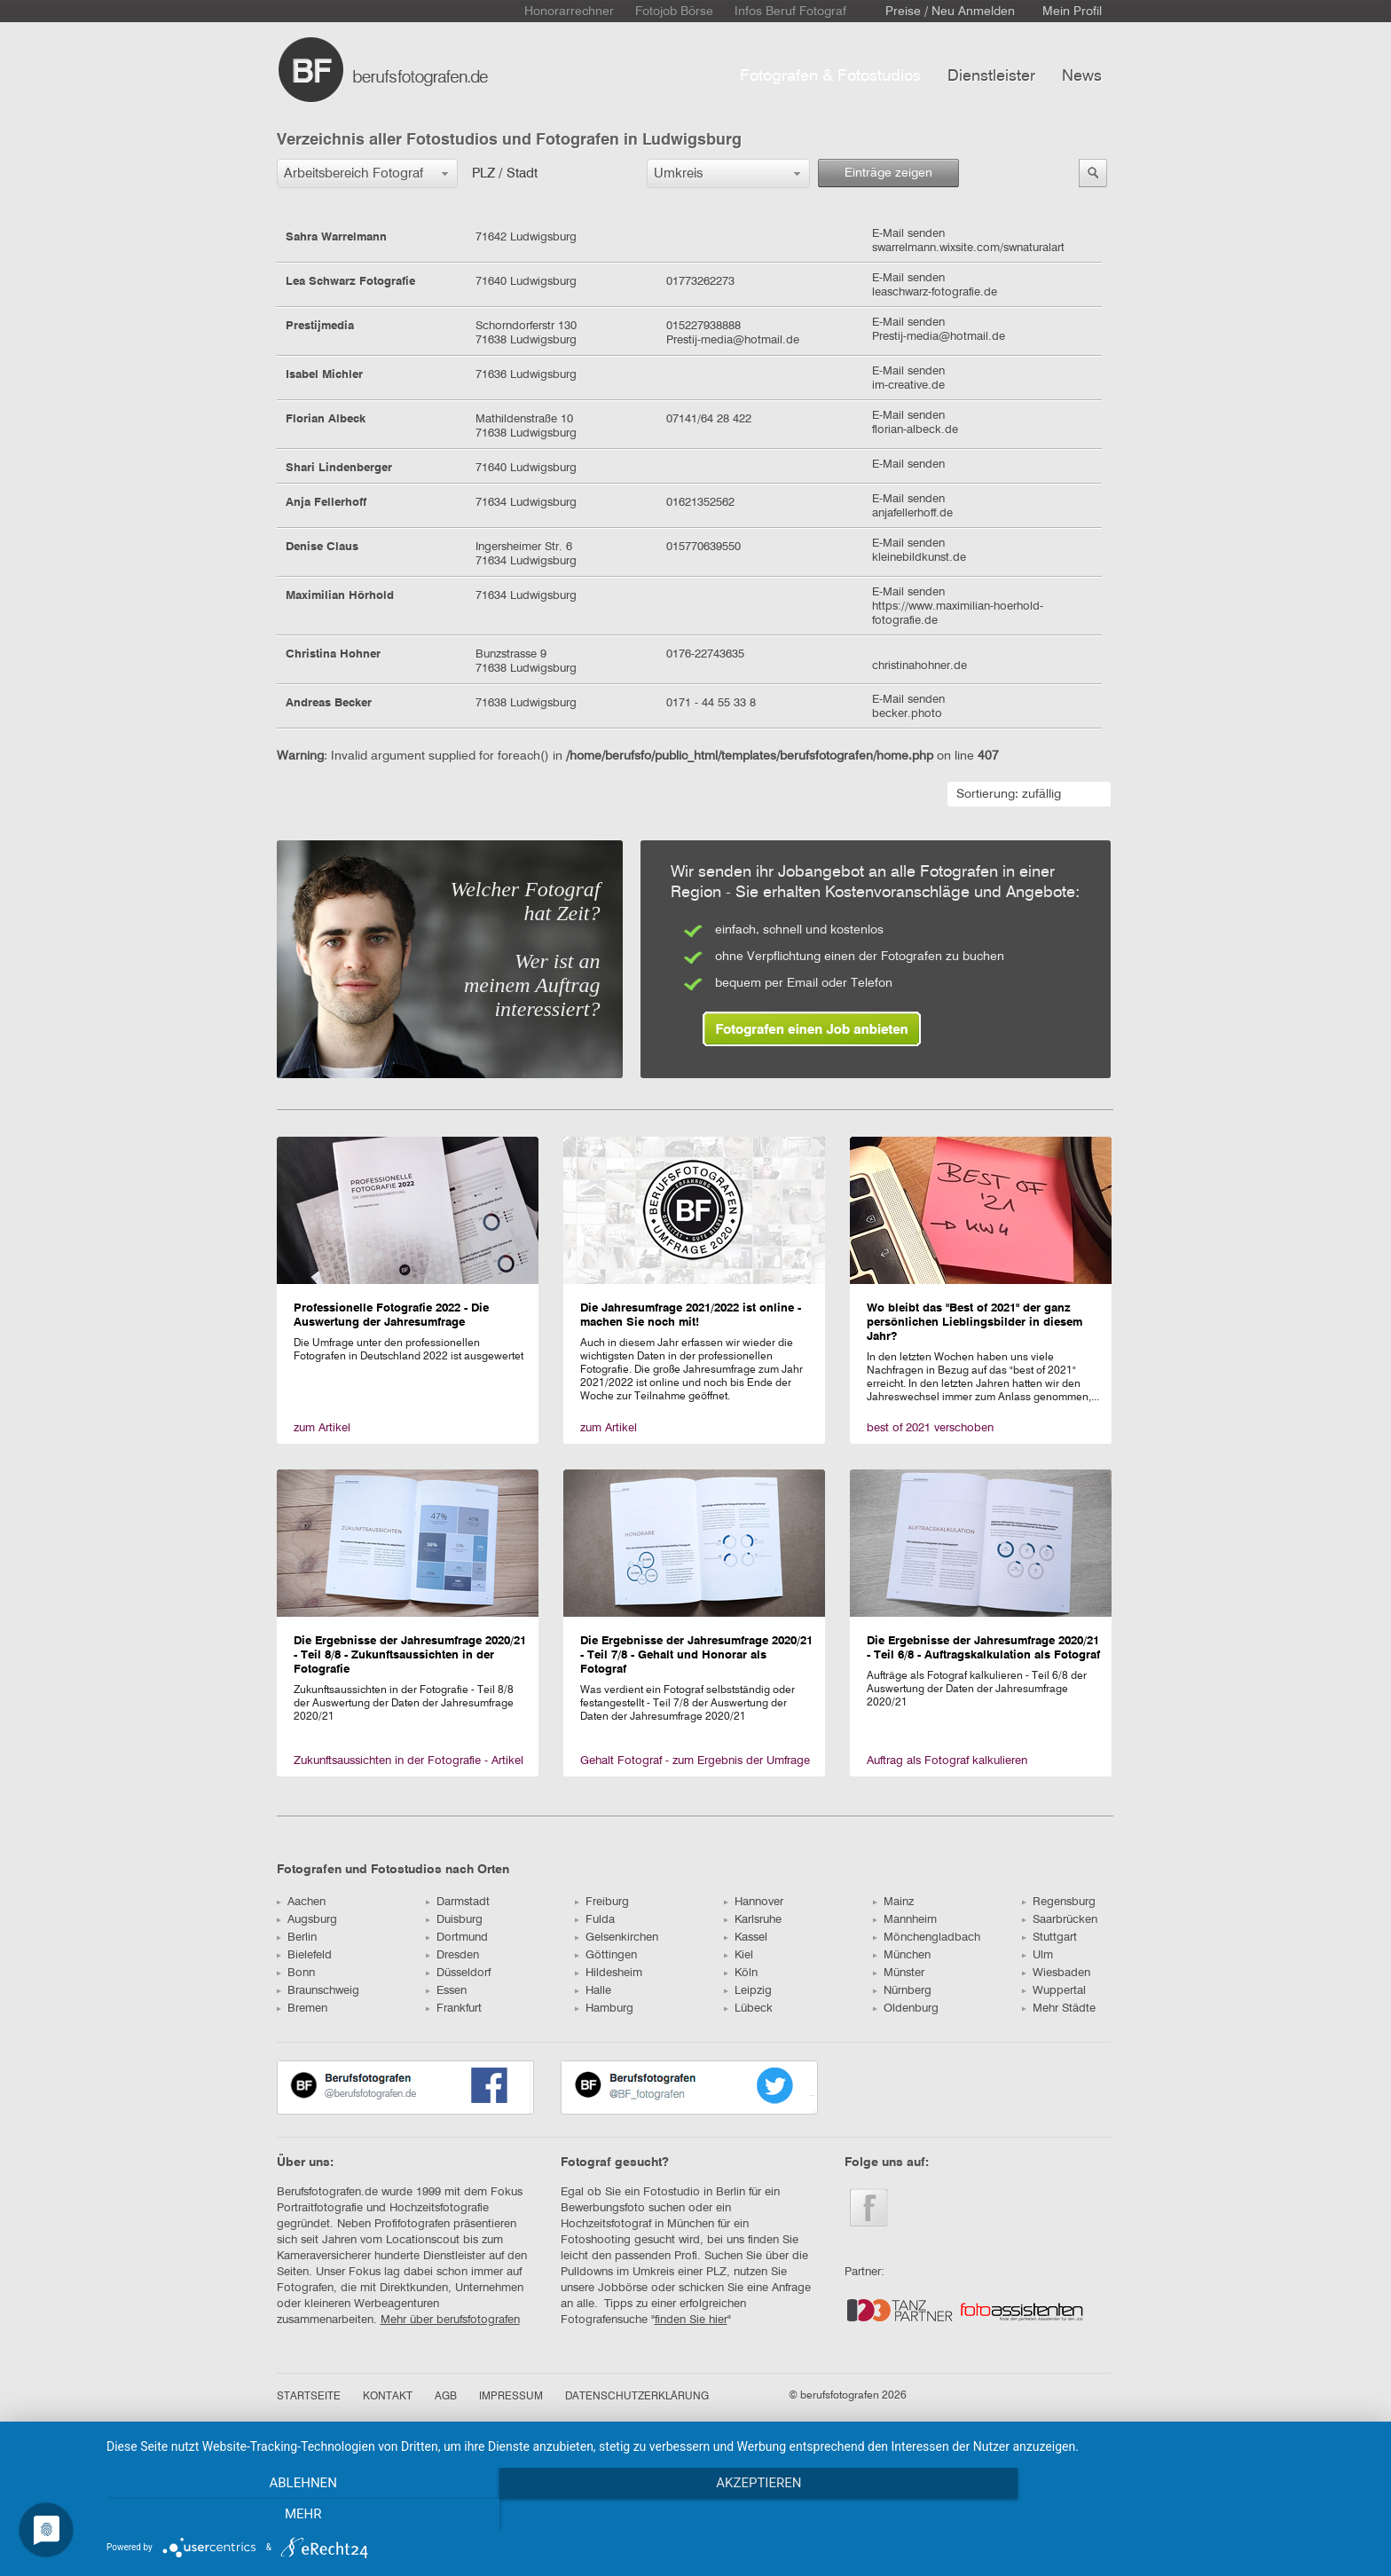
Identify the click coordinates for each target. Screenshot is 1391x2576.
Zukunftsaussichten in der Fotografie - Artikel (408, 1761)
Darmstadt (458, 1902)
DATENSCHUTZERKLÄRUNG (637, 2396)
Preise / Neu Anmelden (950, 11)
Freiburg (602, 1902)
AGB (446, 2396)
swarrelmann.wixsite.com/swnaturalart (968, 248)
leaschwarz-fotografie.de (934, 292)
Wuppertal (1054, 1991)
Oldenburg (906, 2008)
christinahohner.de (919, 666)
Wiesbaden (1056, 1973)
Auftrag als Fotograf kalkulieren (947, 1761)
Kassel (745, 1937)
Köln (741, 1973)
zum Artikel (322, 1428)
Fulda (595, 1920)
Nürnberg (902, 1991)
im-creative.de (908, 385)
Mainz (893, 1902)
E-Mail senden (908, 234)
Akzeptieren (739, 2515)
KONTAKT (388, 2396)
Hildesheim (608, 1973)
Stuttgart (1049, 1937)
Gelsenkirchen (616, 1937)
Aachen (301, 1902)
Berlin (297, 1937)
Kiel (738, 1955)
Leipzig (748, 1991)
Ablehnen (296, 2515)
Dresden (452, 1955)
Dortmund (457, 1937)
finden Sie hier (691, 2320)
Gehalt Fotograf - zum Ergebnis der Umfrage (695, 1761)
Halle (593, 1991)
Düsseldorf (458, 1973)
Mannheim (905, 1920)
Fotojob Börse (674, 11)
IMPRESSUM (511, 2396)
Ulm (1037, 1955)
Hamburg (604, 2008)
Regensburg (1059, 1902)
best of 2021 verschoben (930, 1428)
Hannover (753, 1902)
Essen (446, 1991)
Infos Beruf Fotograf (790, 11)
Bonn (296, 1973)
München (902, 1955)
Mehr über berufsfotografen (450, 2320)
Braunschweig (318, 1991)
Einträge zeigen (888, 173)
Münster (898, 1973)
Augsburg (307, 1920)
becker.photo (907, 714)
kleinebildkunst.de (919, 557)
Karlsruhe (753, 1920)
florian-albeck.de (915, 430)
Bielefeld (304, 1955)
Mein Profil (1072, 11)
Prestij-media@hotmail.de (938, 337)
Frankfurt (454, 2008)
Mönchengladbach (926, 1937)
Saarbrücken (1059, 1920)
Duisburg (454, 1920)
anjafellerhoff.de (912, 513)
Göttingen (606, 1955)
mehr (1183, 2515)
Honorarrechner (569, 11)
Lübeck (748, 2008)
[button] (367, 173)
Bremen (302, 2008)
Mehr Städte (1059, 2008)
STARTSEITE (309, 2396)
